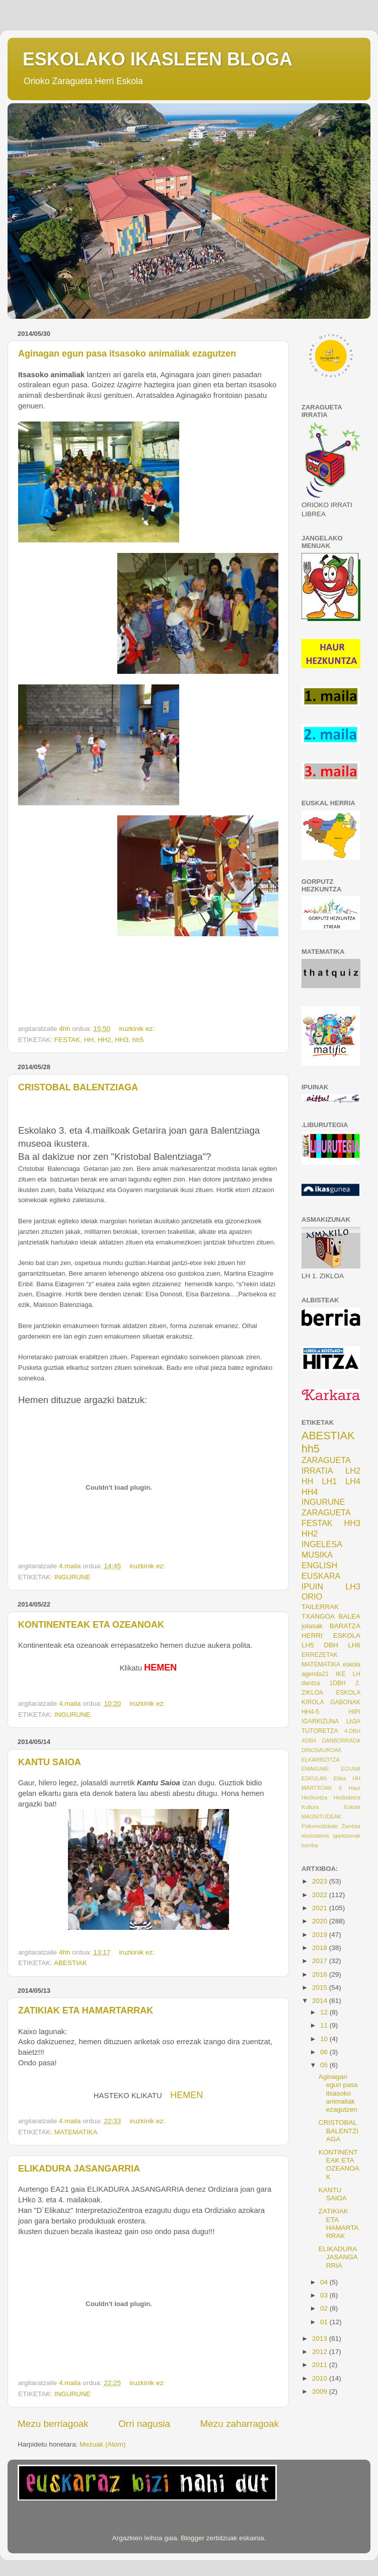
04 (325, 2282)
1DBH (337, 1683)
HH (89, 1039)
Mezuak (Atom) (103, 2444)
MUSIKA (317, 1554)
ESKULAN (314, 1778)
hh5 (138, 1039)
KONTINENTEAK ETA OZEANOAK (91, 1625)
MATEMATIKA (76, 2132)
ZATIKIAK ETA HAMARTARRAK (85, 2010)
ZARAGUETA (326, 1512)
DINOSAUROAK (321, 1750)
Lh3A (353, 1721)
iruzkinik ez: (137, 1028)
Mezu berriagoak (53, 2423)
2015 (320, 1987)
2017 (320, 1961)
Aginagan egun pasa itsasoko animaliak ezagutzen (127, 354)
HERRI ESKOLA (330, 1635)
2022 (320, 1895)
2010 (320, 2378)
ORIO (311, 1596)
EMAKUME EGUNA (330, 1769)
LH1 (329, 1481)
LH (356, 1674)
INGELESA (321, 1544)
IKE (341, 1674)
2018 (320, 1948)
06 (325, 2052)
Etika (340, 1778)
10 (325, 2039)
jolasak (312, 1626)
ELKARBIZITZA (320, 1760)
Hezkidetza (347, 1797)
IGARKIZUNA (320, 1721)
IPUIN (312, 1586)
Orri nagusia (144, 2423)
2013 (320, 2338)
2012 (320, 2351)
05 (325, 2065)
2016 (320, 1974)
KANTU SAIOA (49, 1762)
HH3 (121, 1039)
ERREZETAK (319, 1654)
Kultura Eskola (330, 1807)
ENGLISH (319, 1565)
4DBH (308, 1740)
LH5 (307, 1645)
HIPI (354, 1711)
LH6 (354, 1645)
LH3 (352, 1586)
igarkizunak (346, 1836)
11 (325, 2025)
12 (325, 2012)
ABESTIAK (70, 1963)
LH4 (352, 1481)
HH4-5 (310, 1711)
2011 (320, 2365)
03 (325, 2295)
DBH (331, 1645)
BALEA (349, 1616)
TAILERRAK (320, 1607)
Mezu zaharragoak (239, 2423)
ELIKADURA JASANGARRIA (79, 2169)
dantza (310, 1683)
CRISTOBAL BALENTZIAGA (78, 1087)
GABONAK (345, 1702)
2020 (320, 1921)
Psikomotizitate (319, 1826)
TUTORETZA (319, 1730)
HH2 (104, 1039)
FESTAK (67, 1039)
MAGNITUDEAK (321, 1817)
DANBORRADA (341, 1740)
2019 (320, 1934)
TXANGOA (318, 1616)
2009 (320, 2391)
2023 (320, 1881)
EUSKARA (320, 1575)
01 (325, 2322)
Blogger (192, 2538)
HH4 (309, 1491)
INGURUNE (72, 1577)
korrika (309, 1845)
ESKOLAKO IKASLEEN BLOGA (157, 59)
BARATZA (345, 1626)
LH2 (352, 1470)
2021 (320, 1908)
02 (325, 2308)
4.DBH (352, 1731)
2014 (320, 2000)
